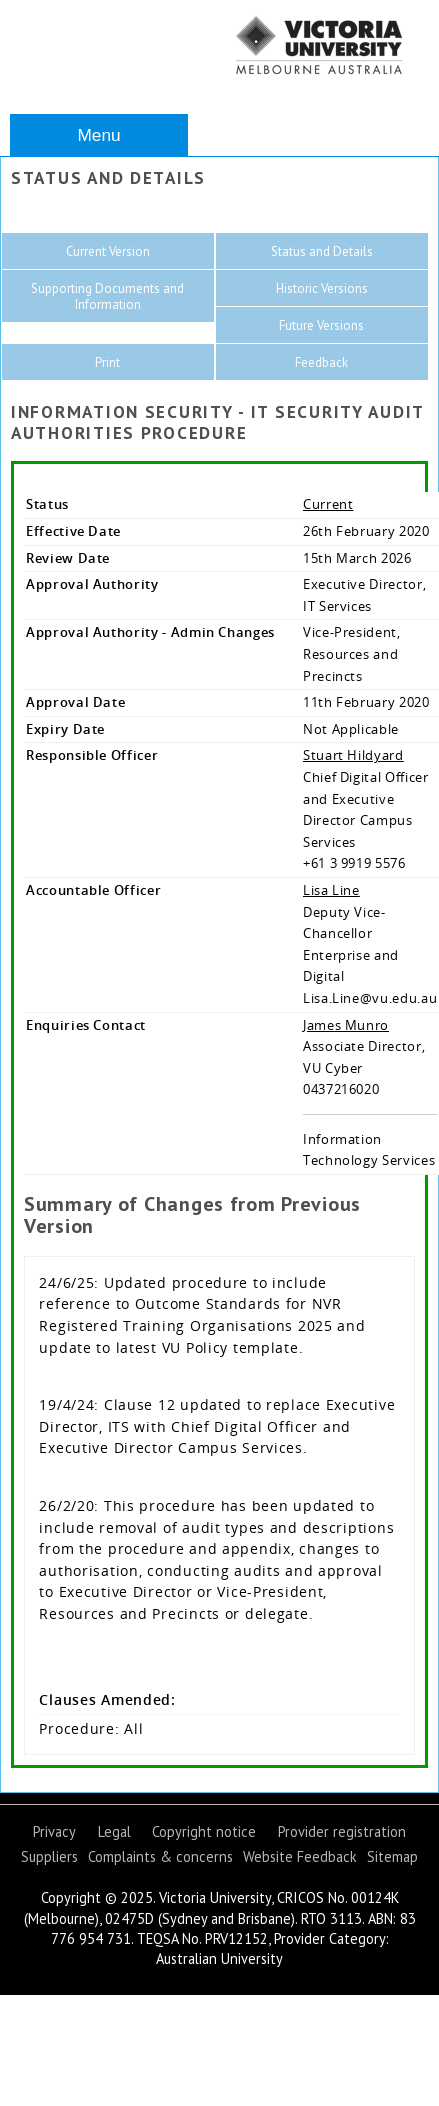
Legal (114, 1831)
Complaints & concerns (160, 1856)
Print (107, 362)
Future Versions (321, 325)
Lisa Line (331, 890)
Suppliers (49, 1856)
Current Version (108, 251)
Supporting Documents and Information (107, 296)
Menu (98, 135)
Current (328, 504)
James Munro (346, 1025)
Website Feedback (300, 1856)
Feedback (321, 362)
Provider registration (342, 1831)
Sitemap (392, 1856)
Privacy (54, 1831)
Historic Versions (322, 288)
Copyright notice (204, 1831)
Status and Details (322, 251)
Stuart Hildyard (353, 755)
